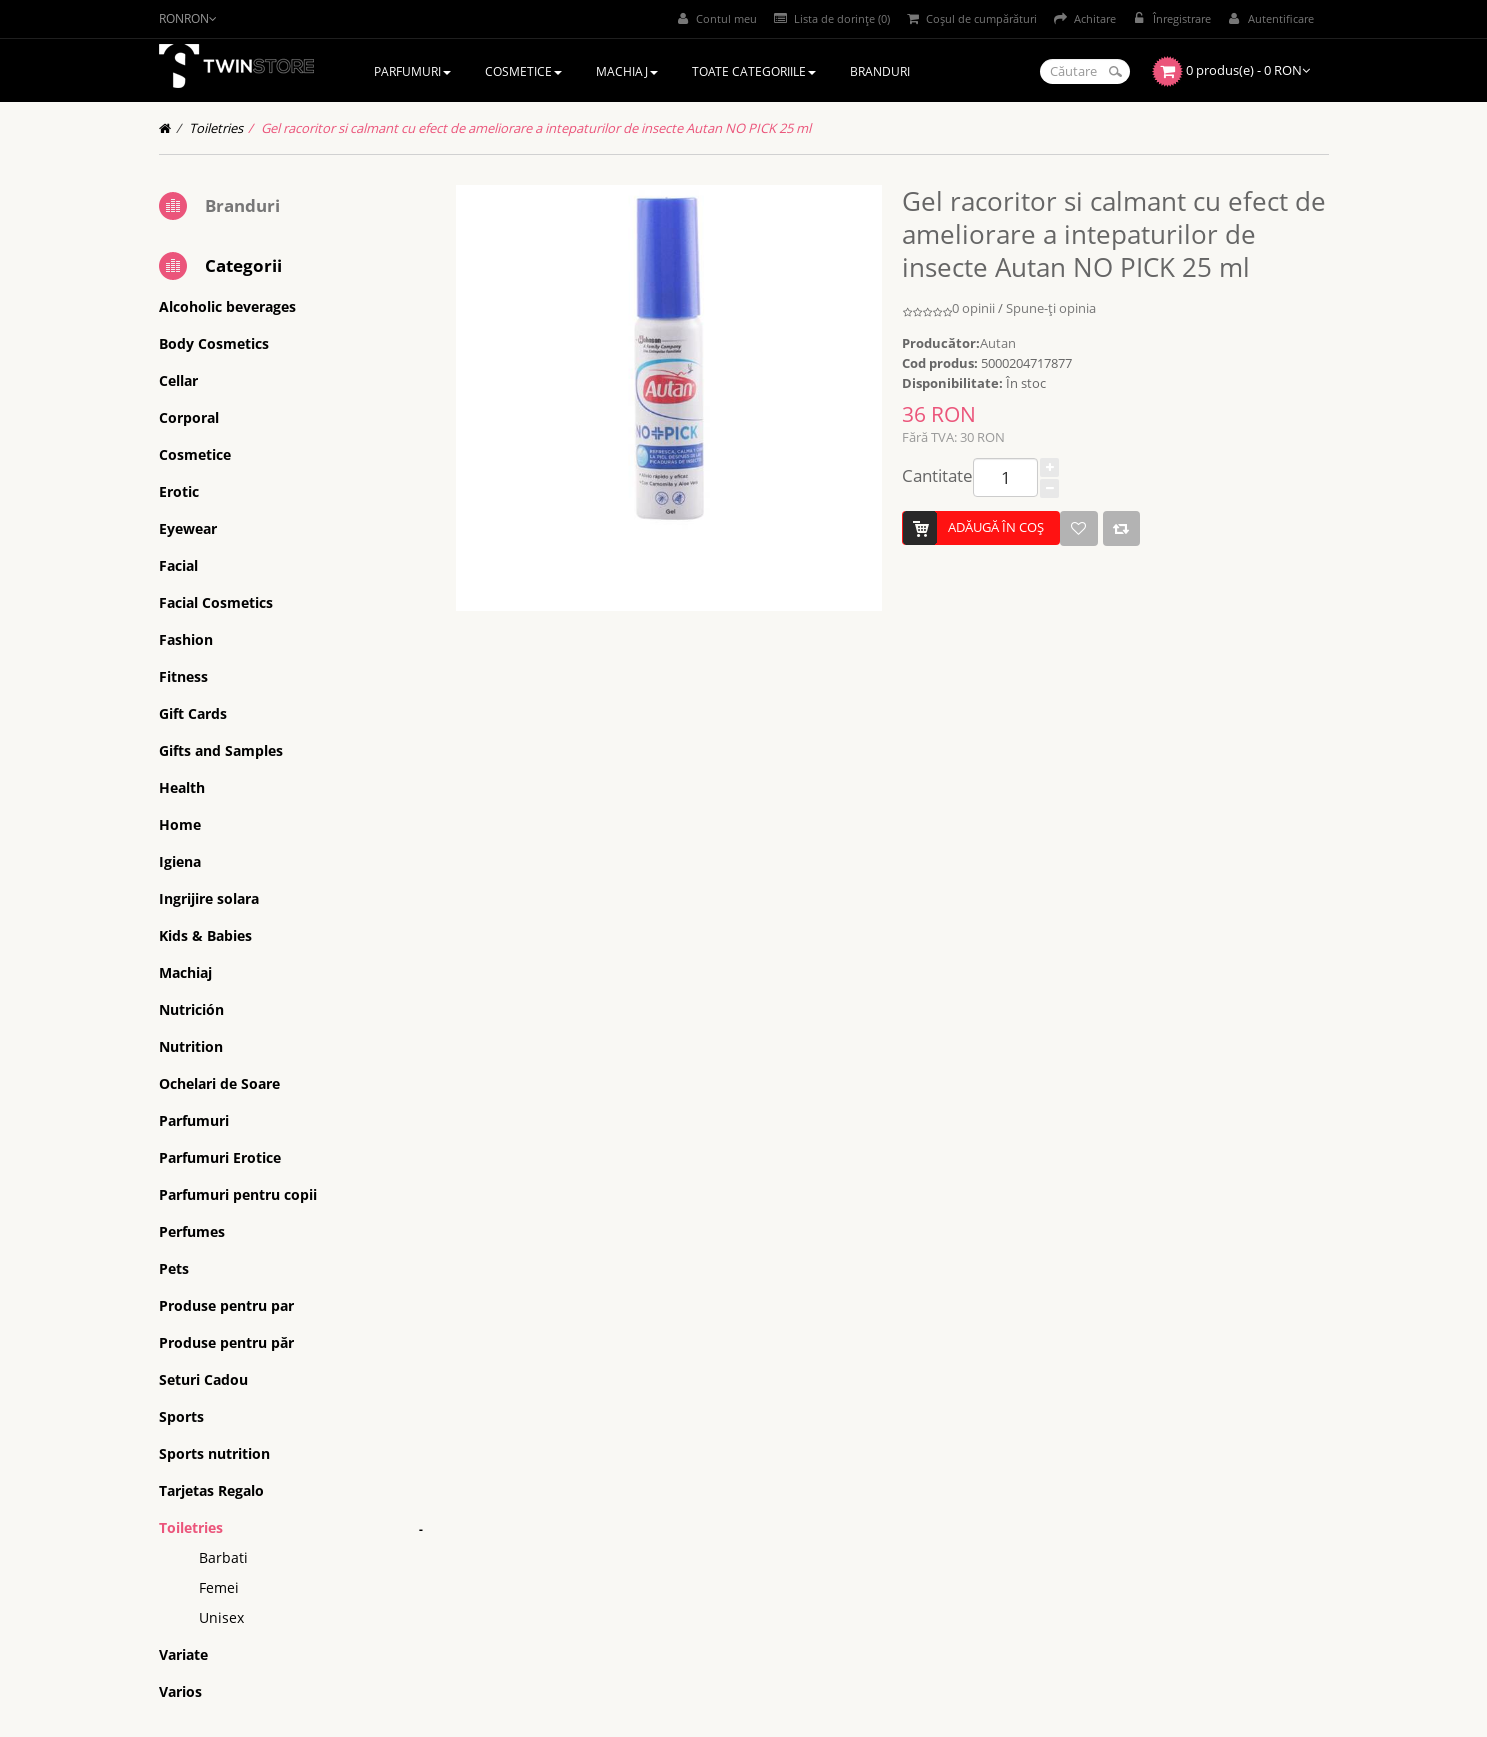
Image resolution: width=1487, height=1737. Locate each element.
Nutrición (191, 1009)
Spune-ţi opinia (1051, 308)
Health (182, 787)
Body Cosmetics (214, 343)
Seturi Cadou (203, 1379)
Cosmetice (195, 454)
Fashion (186, 639)
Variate (183, 1654)
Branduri (242, 205)
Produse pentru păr (226, 1342)
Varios (180, 1691)
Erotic (179, 491)
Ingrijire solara (209, 898)
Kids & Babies (205, 935)
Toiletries (216, 128)
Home (180, 824)
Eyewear (188, 528)
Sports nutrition (214, 1453)
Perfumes (192, 1231)
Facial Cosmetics (216, 602)
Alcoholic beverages (227, 306)
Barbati (223, 1557)
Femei (219, 1587)
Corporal (189, 417)
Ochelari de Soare (219, 1083)
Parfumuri (194, 1120)
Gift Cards (193, 713)
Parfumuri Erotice (220, 1157)
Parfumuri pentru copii (238, 1194)
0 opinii (973, 308)
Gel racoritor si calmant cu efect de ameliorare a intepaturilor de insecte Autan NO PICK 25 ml (536, 128)
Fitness (183, 676)
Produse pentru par (226, 1305)
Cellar (178, 380)
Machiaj (185, 972)
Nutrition (191, 1046)
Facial (178, 565)
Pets (174, 1268)
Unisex (221, 1617)
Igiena (180, 861)
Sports (181, 1416)
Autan (998, 343)
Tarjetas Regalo (211, 1490)
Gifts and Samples (221, 750)
